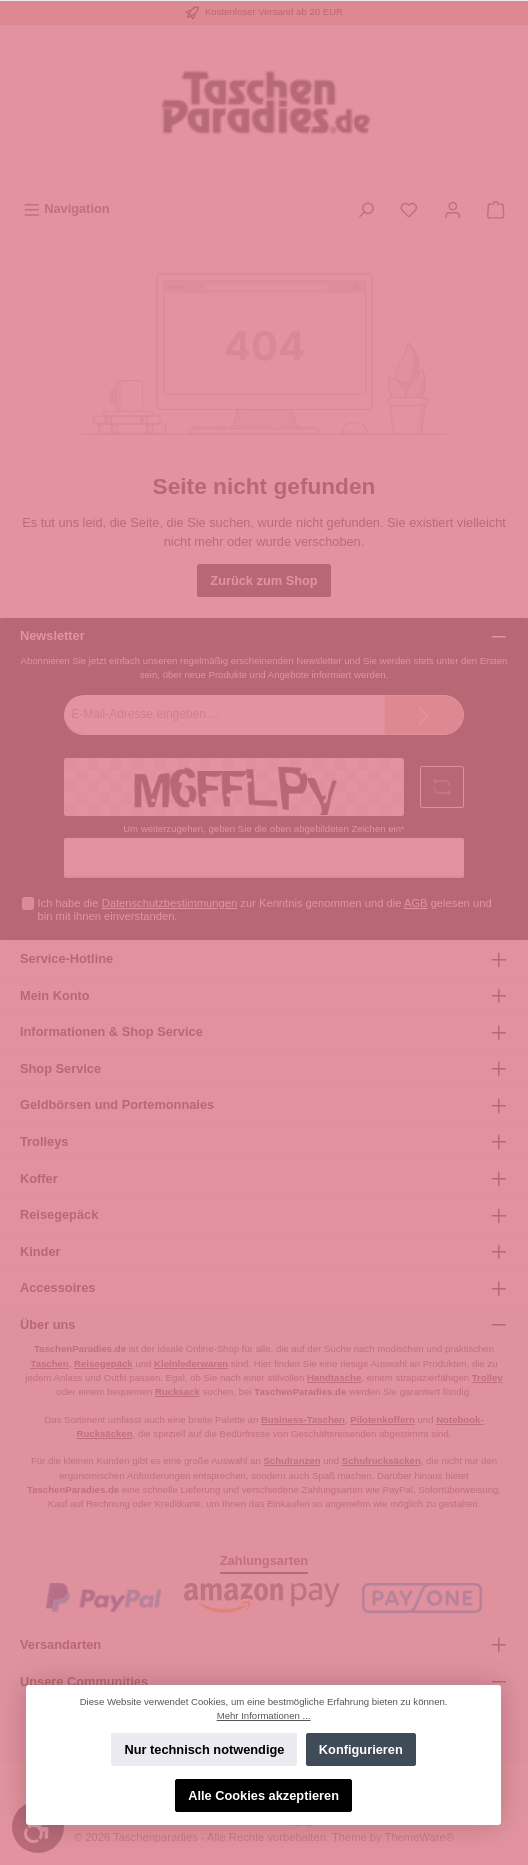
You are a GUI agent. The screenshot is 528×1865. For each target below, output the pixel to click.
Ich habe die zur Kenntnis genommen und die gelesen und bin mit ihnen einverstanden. (265, 909)
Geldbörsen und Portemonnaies (117, 1104)
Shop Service (60, 1068)
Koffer (39, 1178)
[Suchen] (366, 208)
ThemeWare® (419, 1837)
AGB (416, 903)
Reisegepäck (59, 1214)
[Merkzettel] (409, 208)
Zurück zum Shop (263, 580)
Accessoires (57, 1287)
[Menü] (66, 208)
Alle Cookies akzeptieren (264, 1795)
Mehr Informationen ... (264, 1715)
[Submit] (424, 715)
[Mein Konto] (453, 208)
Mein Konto (55, 995)
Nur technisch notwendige (205, 1749)
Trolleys (44, 1141)
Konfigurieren (361, 1749)
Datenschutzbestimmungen (170, 903)
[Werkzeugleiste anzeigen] (38, 1827)
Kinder (40, 1251)
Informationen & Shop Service (111, 1031)
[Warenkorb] (496, 208)
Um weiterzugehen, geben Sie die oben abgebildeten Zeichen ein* (264, 828)
